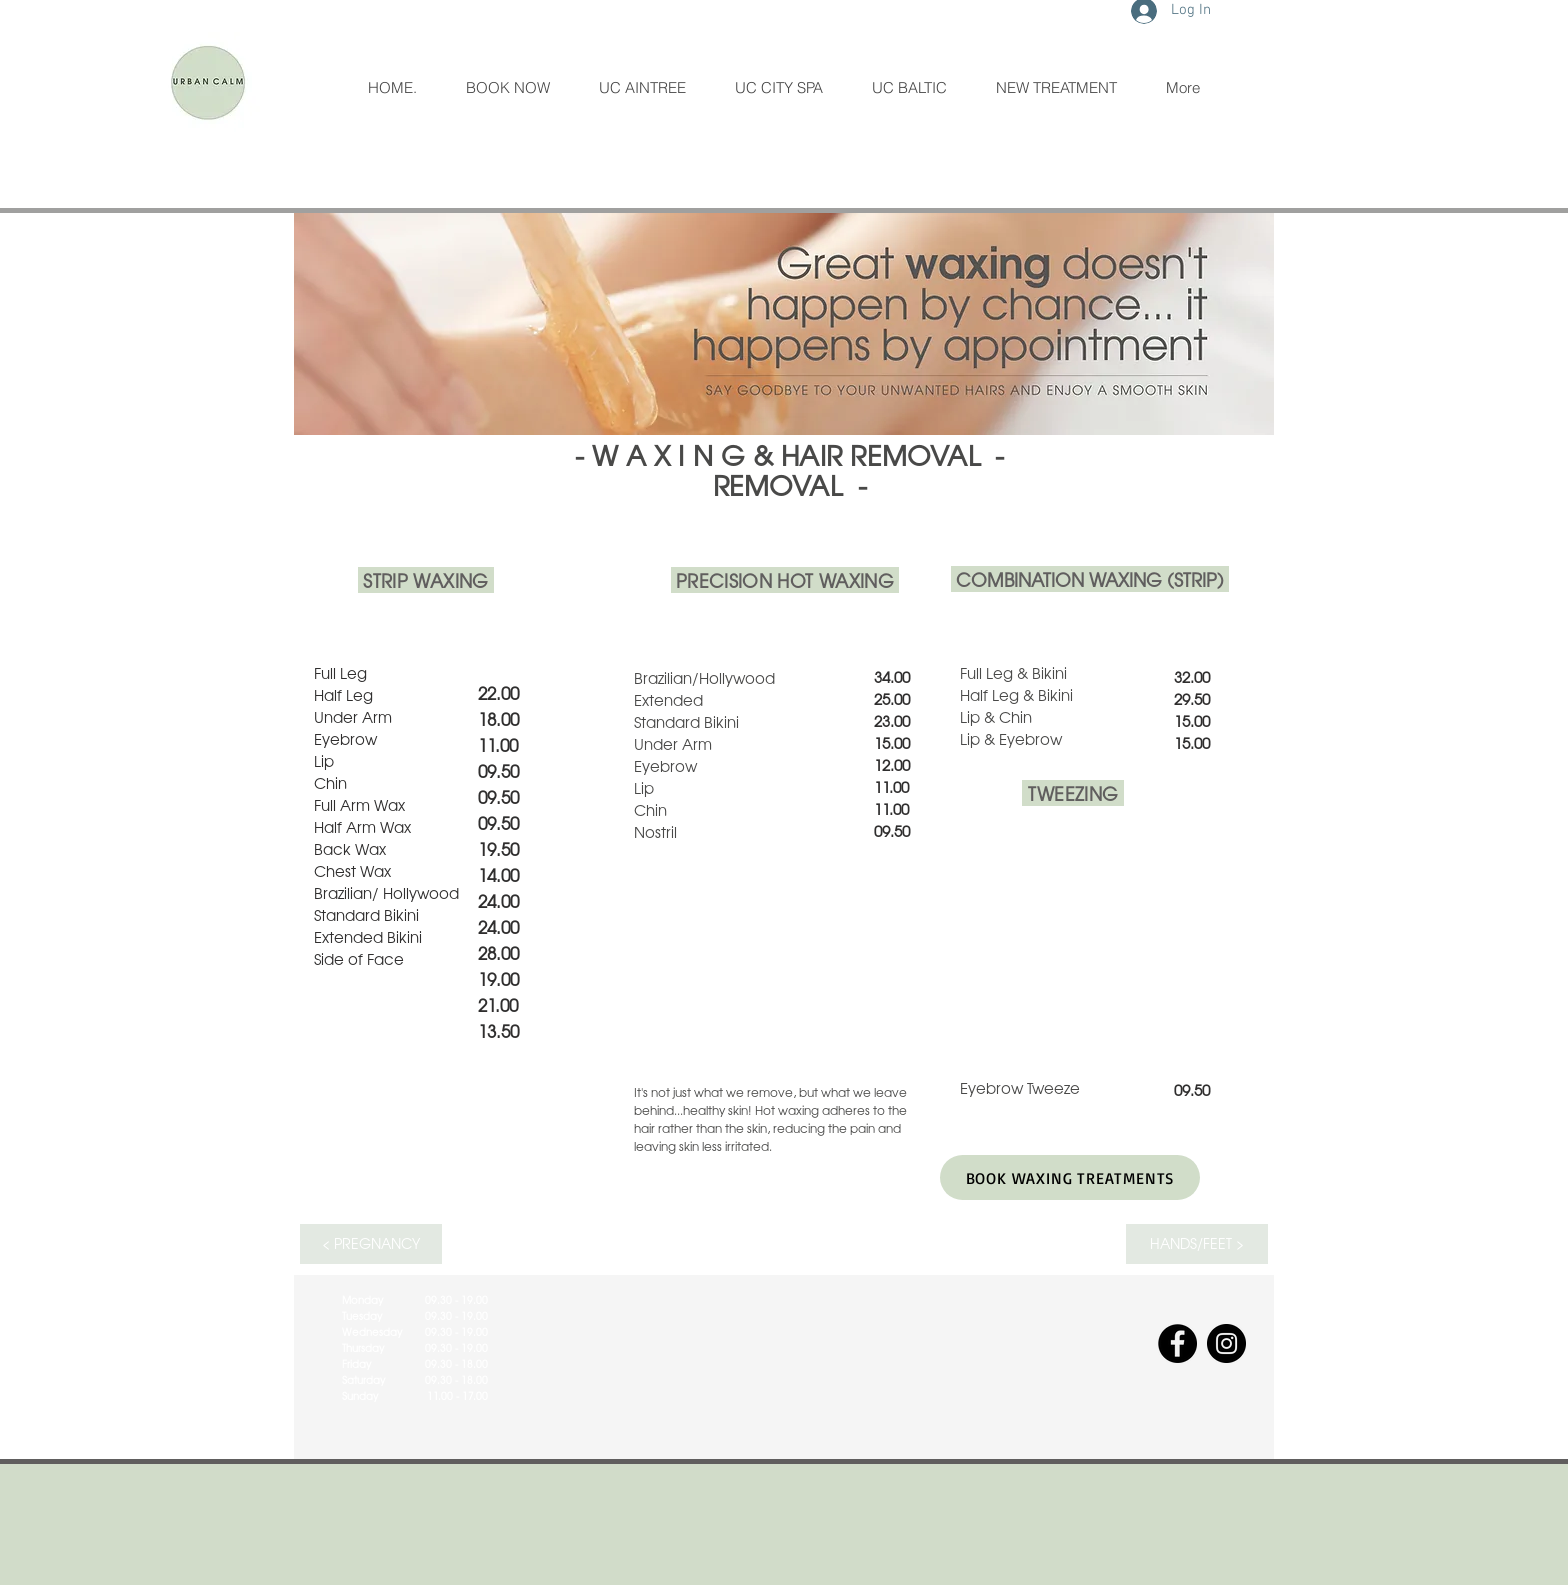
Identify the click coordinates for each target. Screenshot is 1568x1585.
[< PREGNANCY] (371, 1244)
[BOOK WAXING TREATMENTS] (1070, 1177)
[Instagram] (1226, 1343)
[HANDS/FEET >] (1197, 1244)
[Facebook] (1177, 1343)
